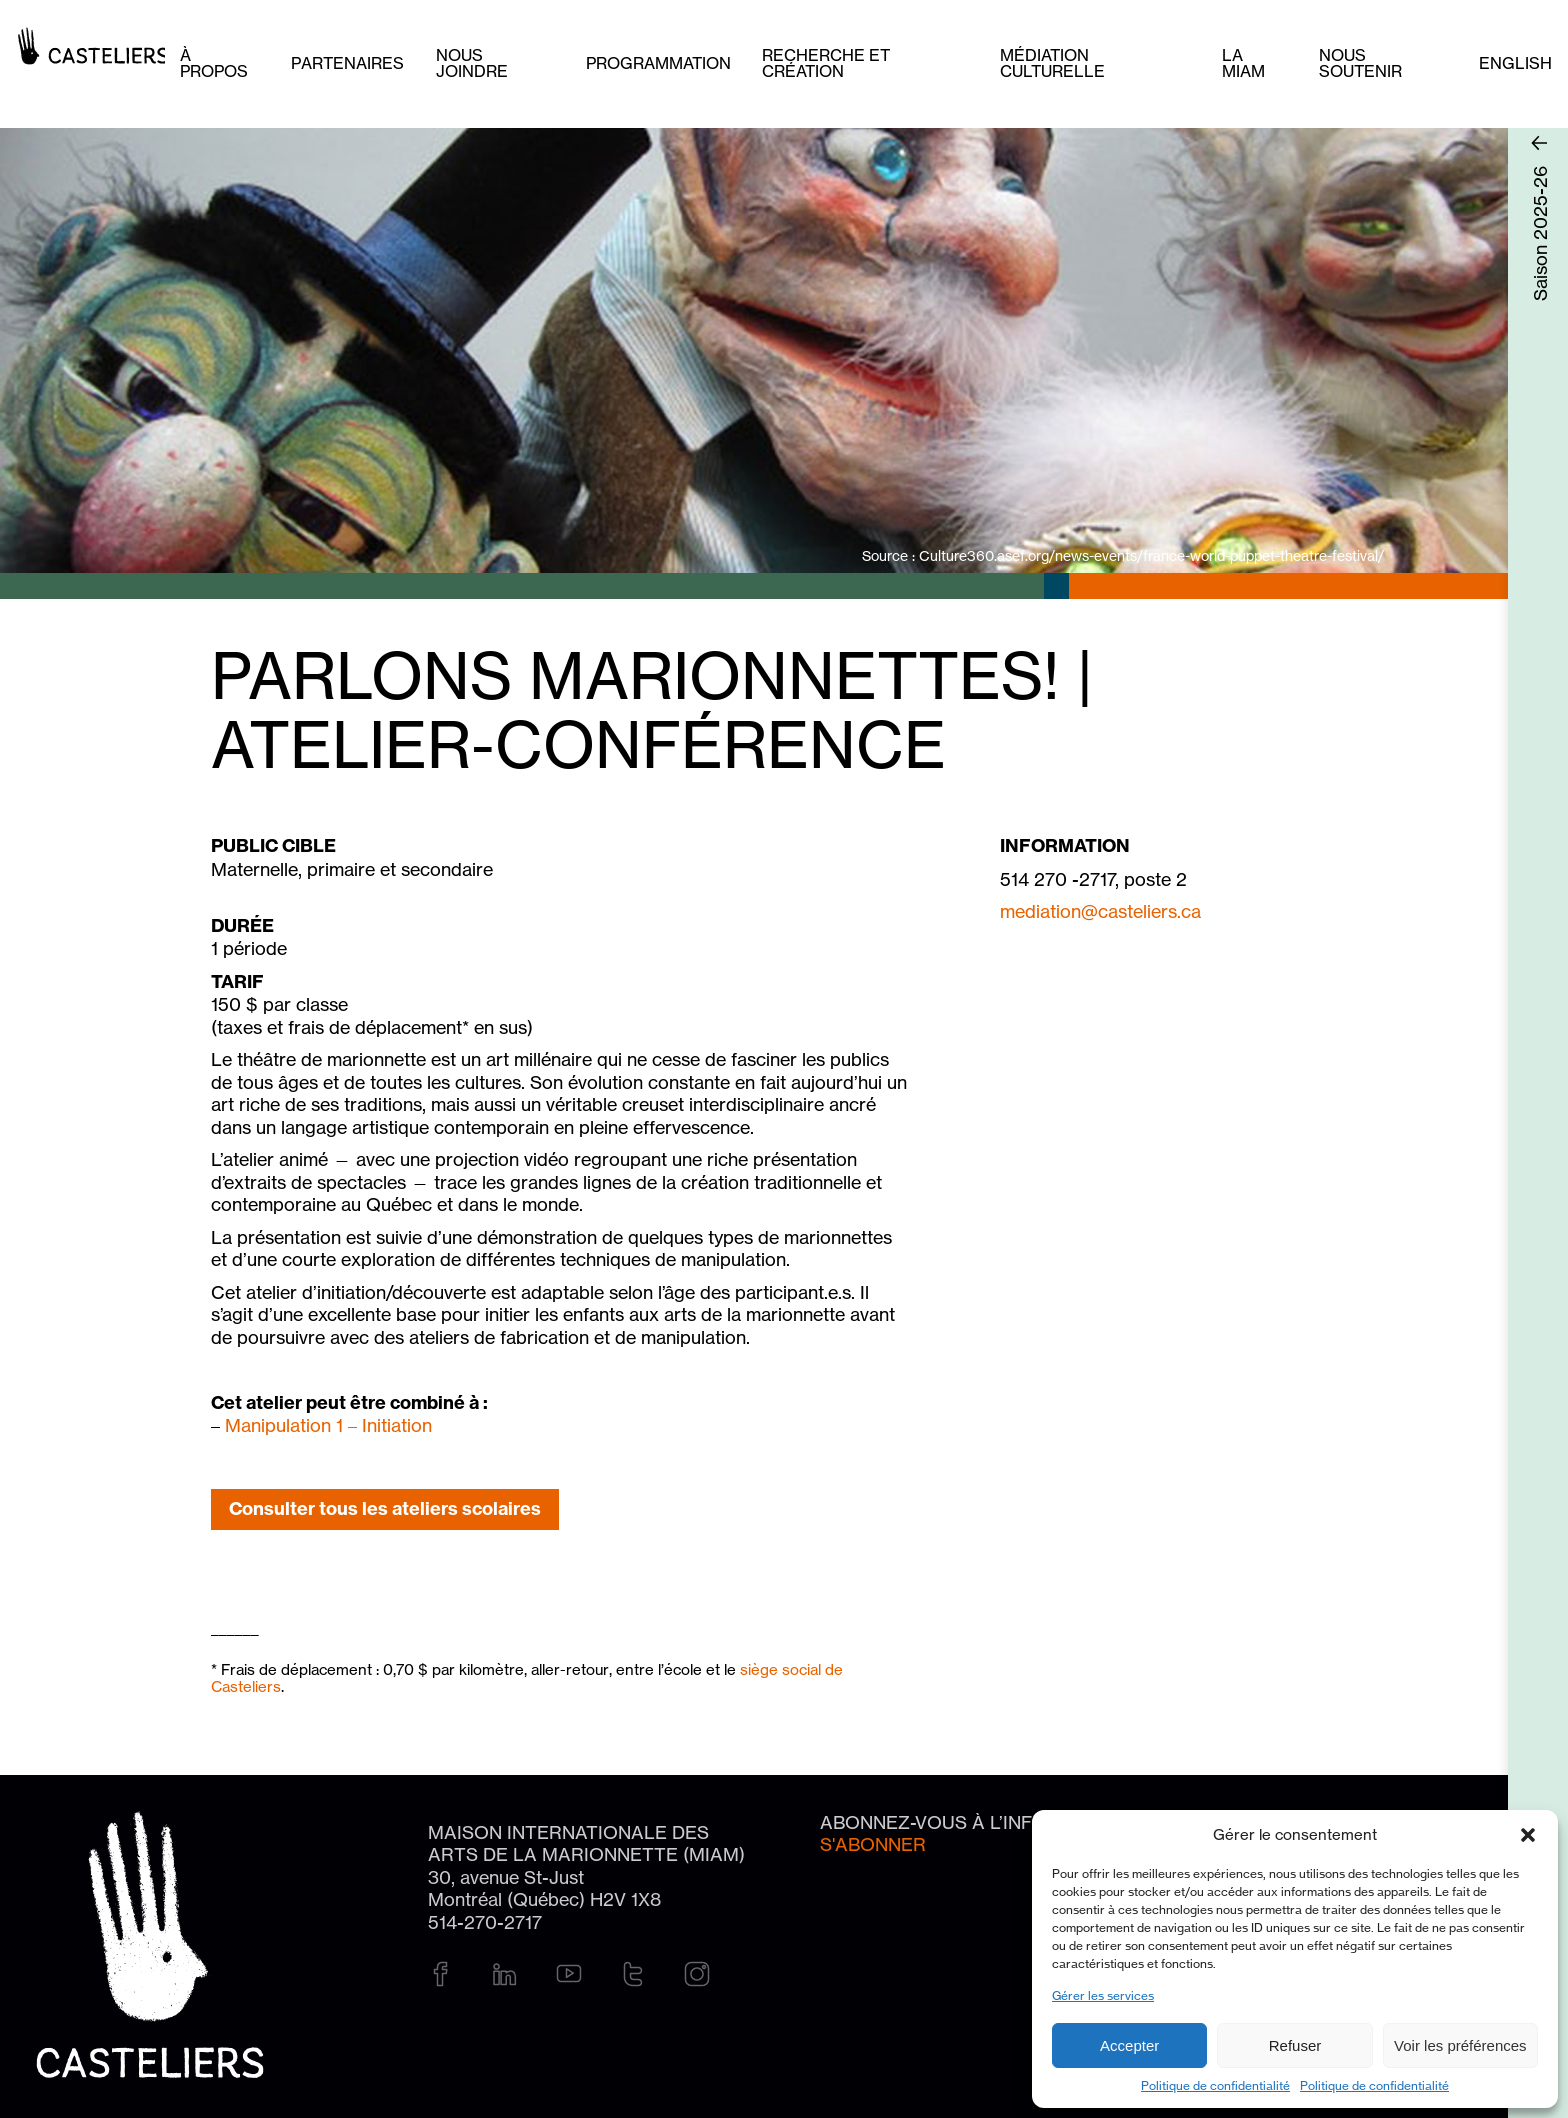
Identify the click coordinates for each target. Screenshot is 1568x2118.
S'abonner (873, 1844)
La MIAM (1243, 63)
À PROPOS (214, 63)
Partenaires (347, 63)
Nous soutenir (1360, 63)
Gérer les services (1103, 1995)
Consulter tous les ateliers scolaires (385, 1508)
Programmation (658, 63)
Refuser (1295, 2045)
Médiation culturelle (1052, 63)
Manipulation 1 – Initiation (328, 1425)
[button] (1528, 1835)
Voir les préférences (1460, 2045)
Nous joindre (472, 63)
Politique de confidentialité (1215, 2085)
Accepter (1129, 2045)
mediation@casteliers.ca (1100, 911)
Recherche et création (826, 63)
